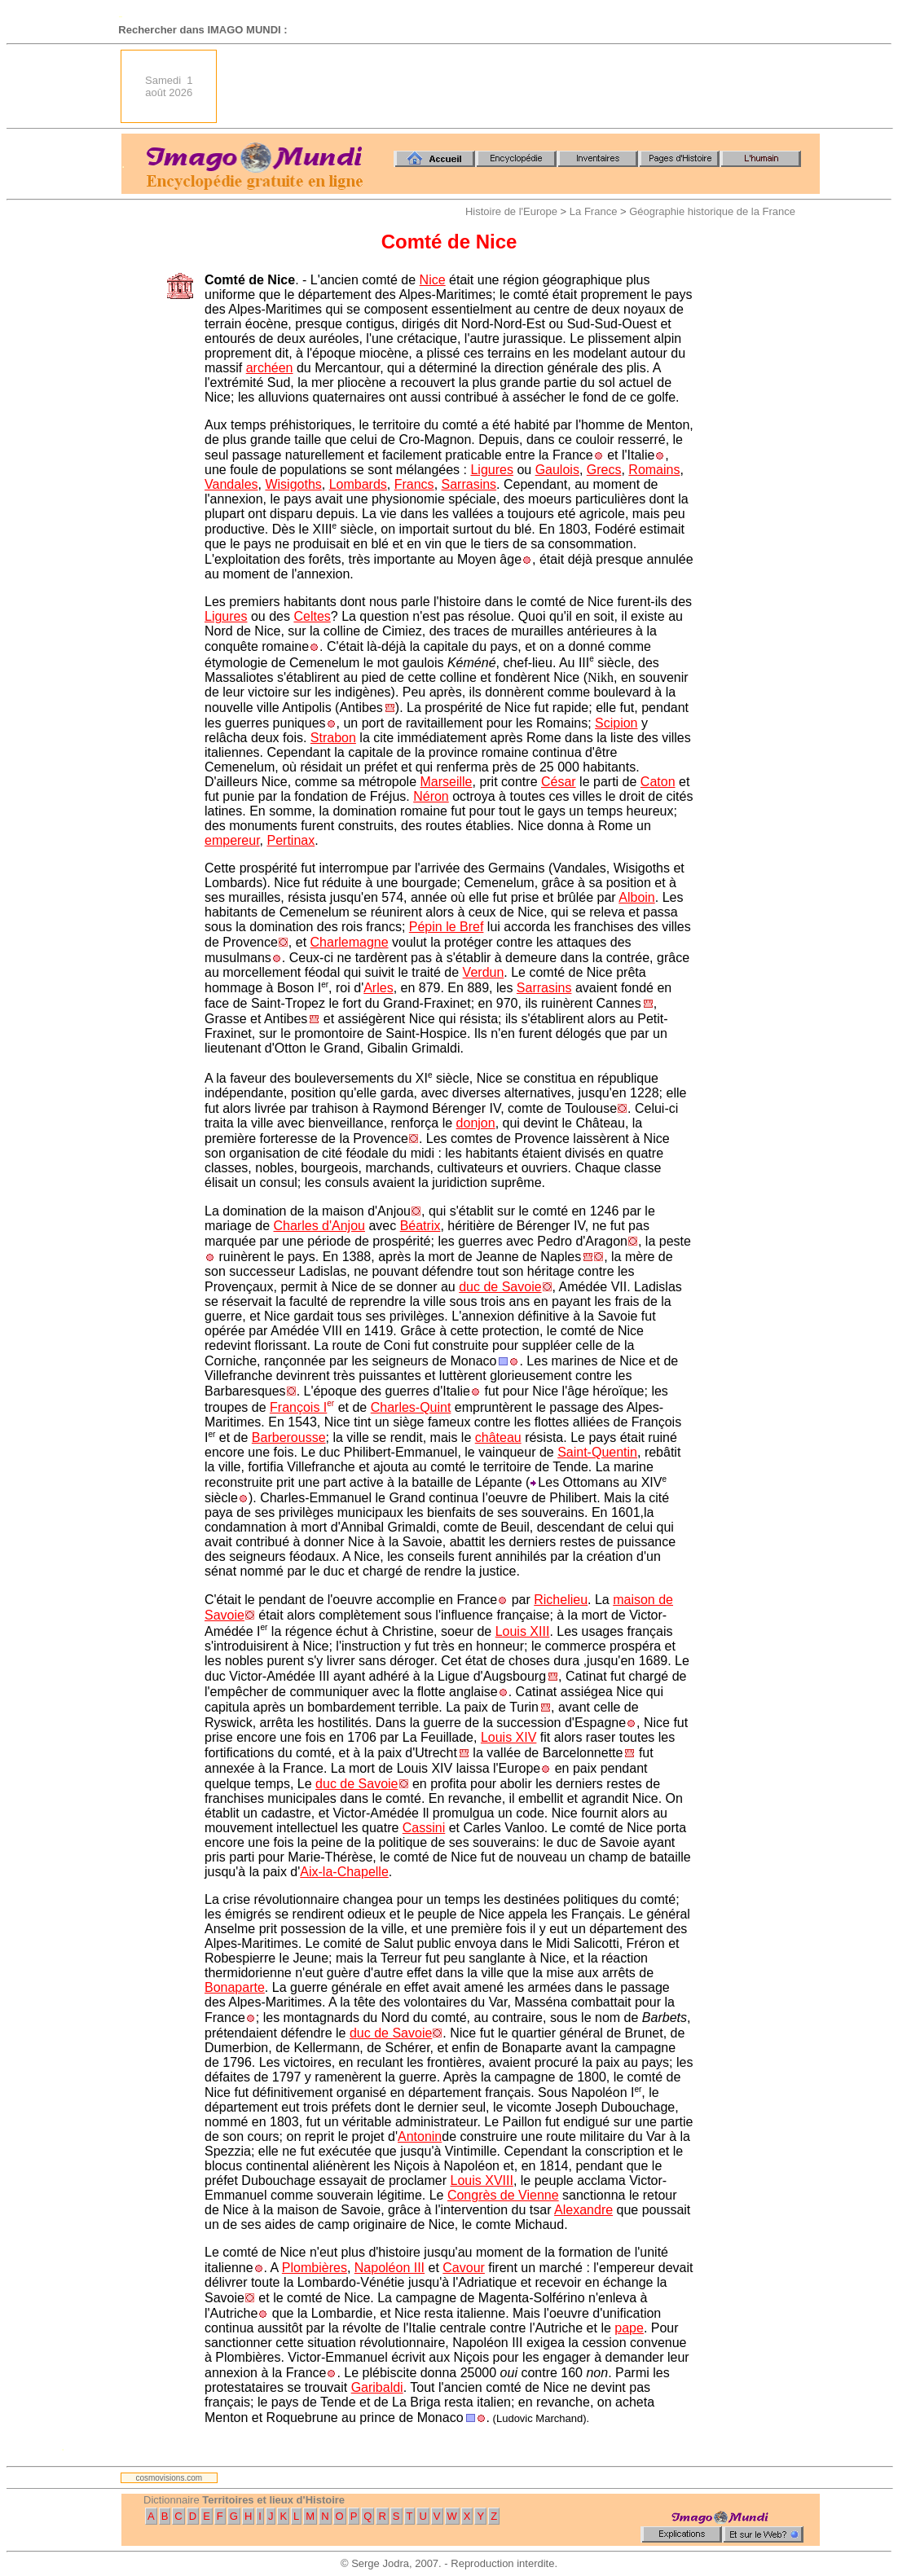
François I (298, 1407)
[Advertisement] (523, 86)
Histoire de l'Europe (511, 211)
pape (629, 2328)
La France (594, 211)
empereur (232, 840)
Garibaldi (377, 2387)
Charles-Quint (411, 1407)
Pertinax (290, 840)
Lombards (358, 484)
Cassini (424, 1828)
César (558, 782)
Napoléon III (389, 2268)
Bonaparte (235, 1987)
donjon (475, 1123)
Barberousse (289, 1437)
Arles (378, 988)
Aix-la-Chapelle (344, 1872)
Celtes (311, 616)
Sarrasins (469, 484)
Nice (433, 280)
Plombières (314, 2268)
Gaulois (557, 470)
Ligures (491, 470)
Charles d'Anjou (319, 1226)
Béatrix (420, 1226)
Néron (431, 796)
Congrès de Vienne (503, 2195)
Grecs (604, 470)
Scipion (616, 723)
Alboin (636, 897)
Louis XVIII (482, 2180)
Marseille (446, 782)
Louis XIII (522, 1631)
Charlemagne (349, 942)
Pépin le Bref (446, 927)
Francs (414, 484)
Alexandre (583, 2210)
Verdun (483, 972)
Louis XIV (508, 1737)
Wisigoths (293, 484)
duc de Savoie (500, 1287)
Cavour (463, 2268)
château (498, 1437)
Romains (654, 470)
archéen (269, 368)
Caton (658, 782)
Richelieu (561, 1600)
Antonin (420, 2136)
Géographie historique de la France (712, 211)
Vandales (231, 484)
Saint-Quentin (597, 1452)
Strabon (333, 738)
